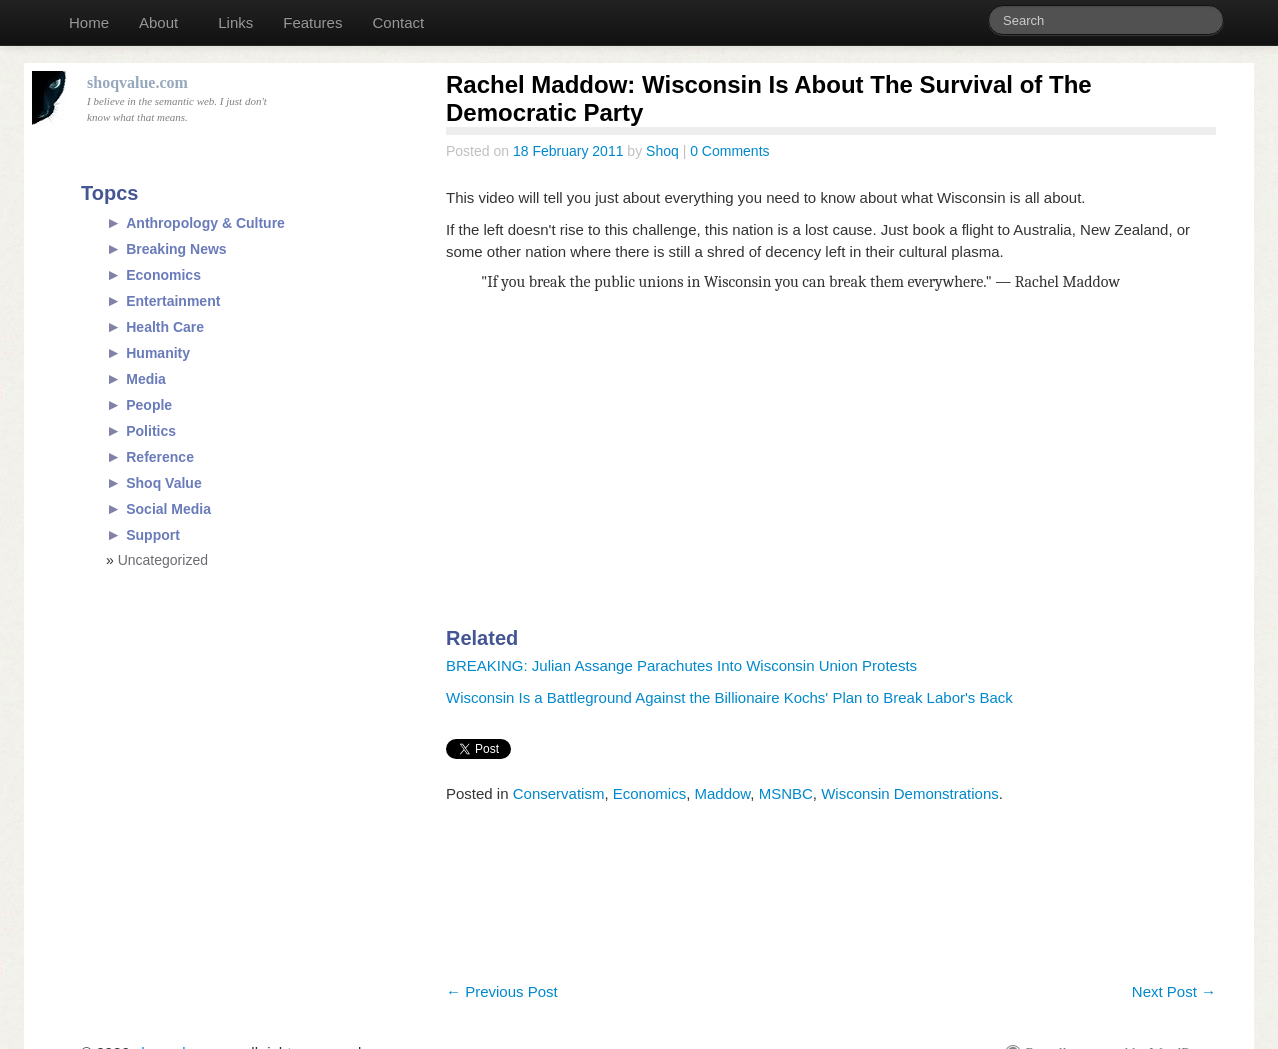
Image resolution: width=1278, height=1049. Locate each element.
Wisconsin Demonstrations (910, 793)
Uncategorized (163, 560)
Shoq (662, 151)
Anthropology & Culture (205, 223)
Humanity (158, 353)
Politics (151, 431)
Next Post (1174, 991)
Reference (160, 457)
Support (153, 535)
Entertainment (173, 301)
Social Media (168, 509)
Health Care (165, 327)
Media (146, 379)
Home (89, 22)
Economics (649, 793)
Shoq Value (163, 483)
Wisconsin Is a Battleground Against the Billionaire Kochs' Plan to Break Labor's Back (729, 697)
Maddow (722, 793)
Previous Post (502, 991)
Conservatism (559, 793)
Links (235, 22)
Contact (398, 22)
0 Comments (729, 151)
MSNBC (786, 793)
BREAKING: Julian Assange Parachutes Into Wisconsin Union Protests (681, 665)
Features (312, 22)
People (149, 405)
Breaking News (176, 249)
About (158, 22)
